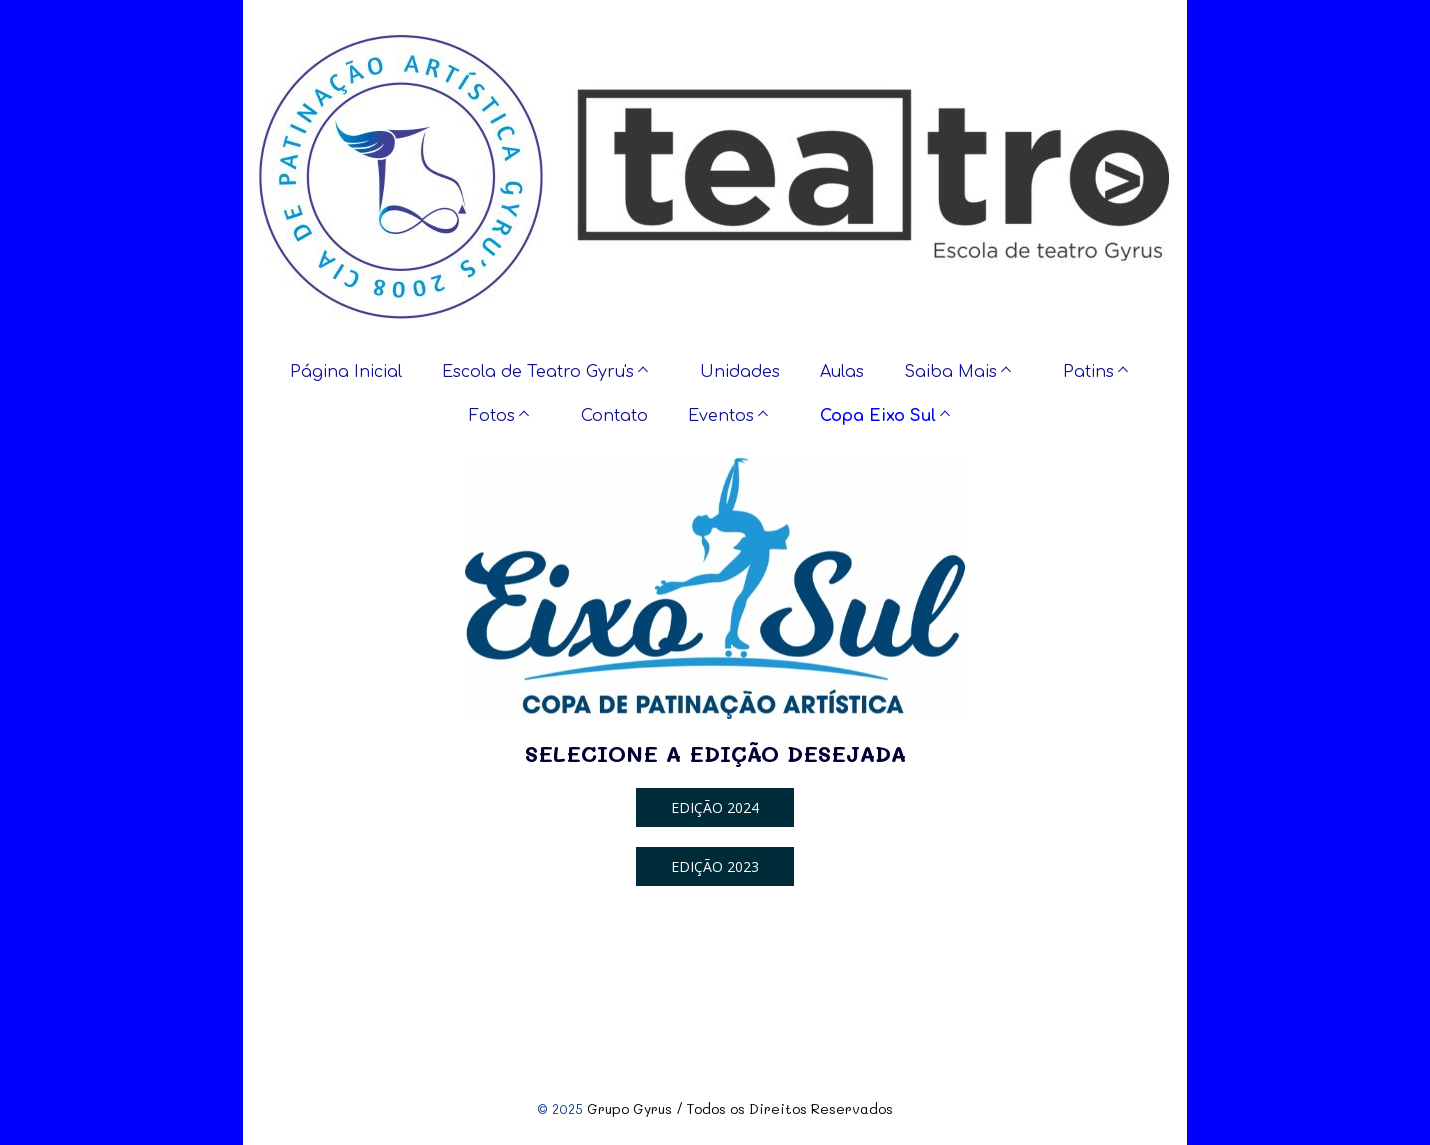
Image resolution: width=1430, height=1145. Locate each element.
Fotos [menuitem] (492, 416)
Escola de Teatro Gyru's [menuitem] (538, 372)
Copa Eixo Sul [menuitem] (878, 416)
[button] (715, 807)
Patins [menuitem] (1088, 372)
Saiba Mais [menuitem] (950, 372)
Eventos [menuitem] (721, 416)
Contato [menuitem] (614, 416)
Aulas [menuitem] (842, 372)
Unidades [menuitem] (740, 372)
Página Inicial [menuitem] (346, 372)
